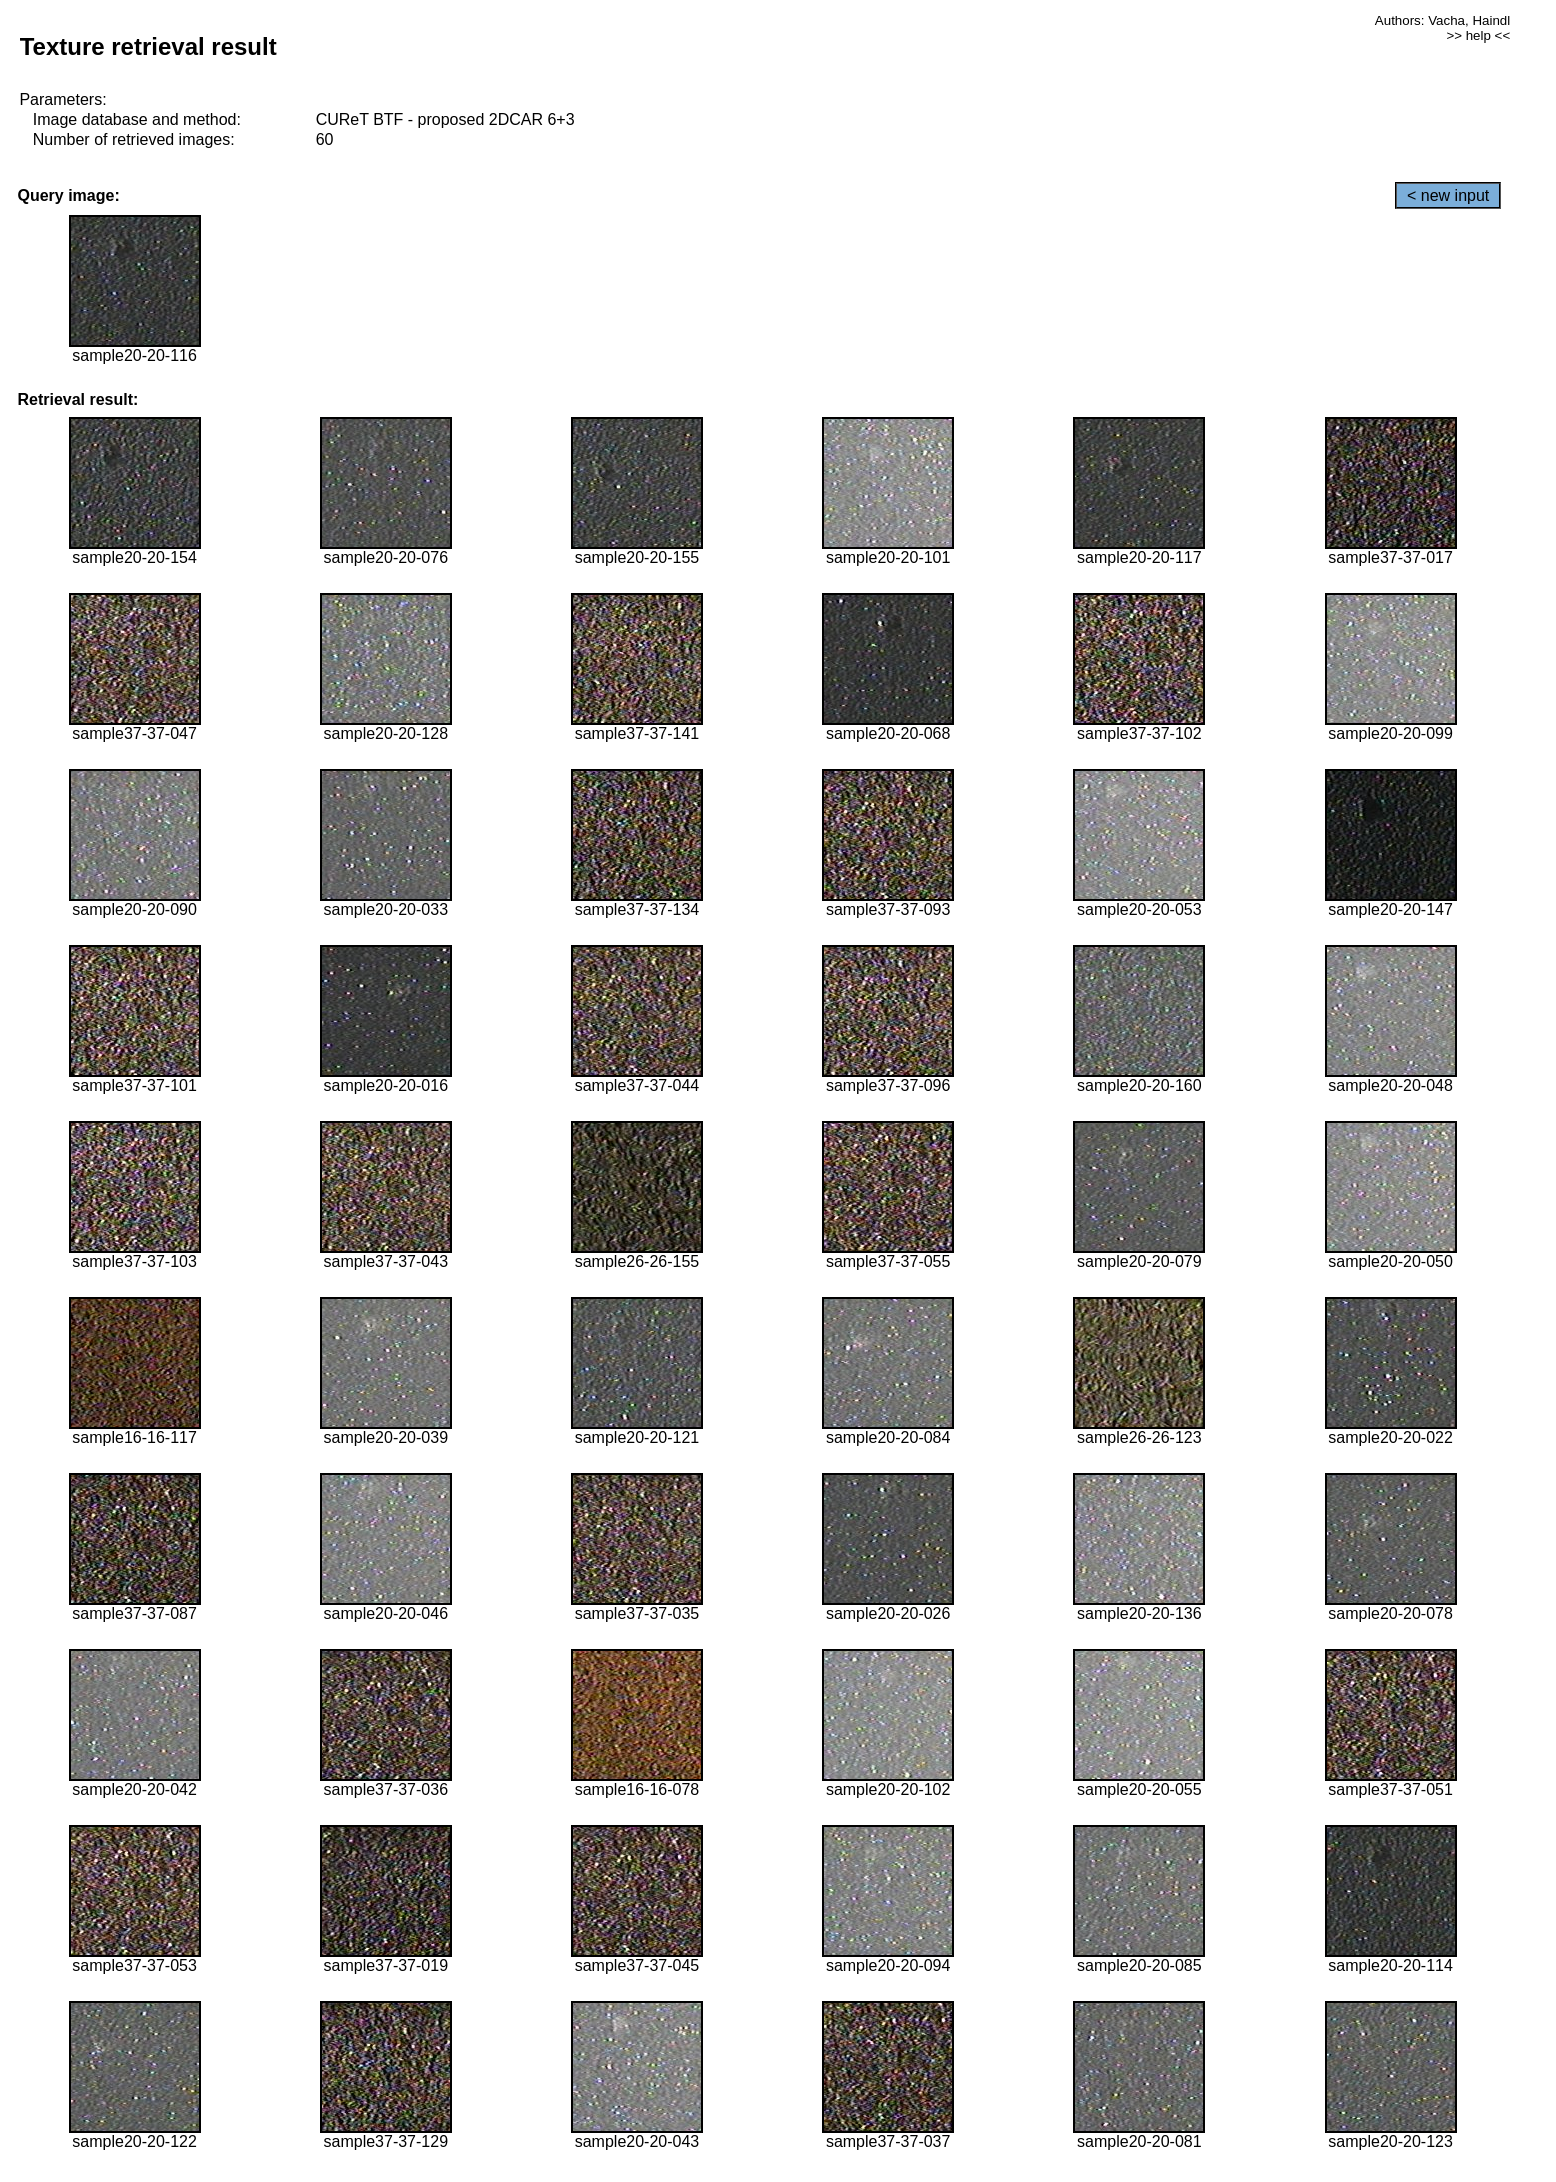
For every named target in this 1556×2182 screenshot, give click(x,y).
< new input (1448, 195)
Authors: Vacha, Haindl (1442, 20)
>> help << (1478, 35)
